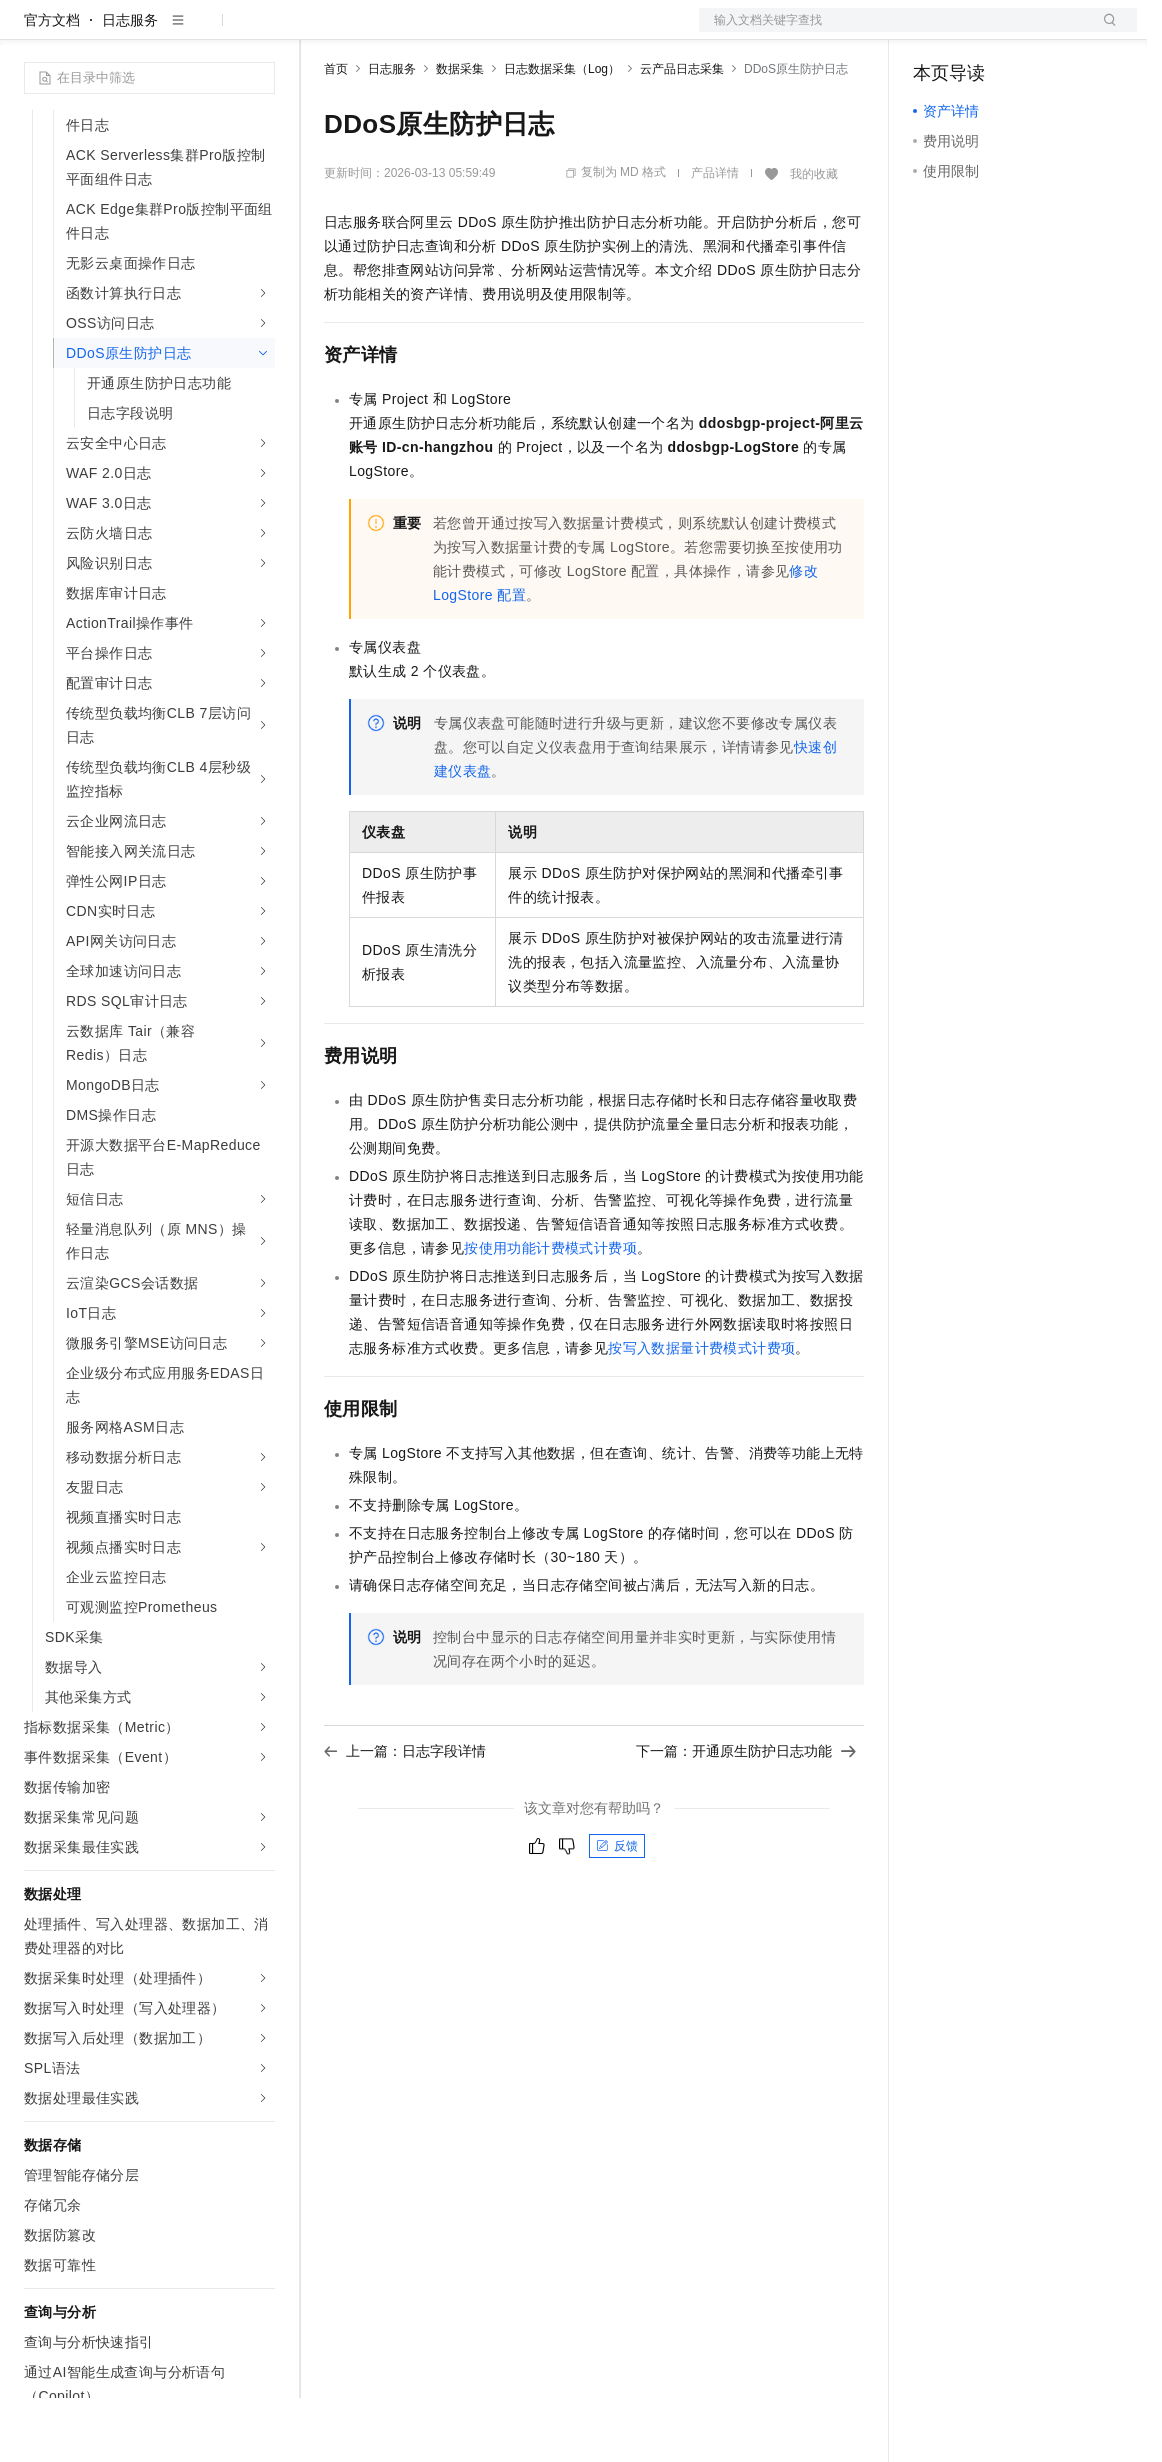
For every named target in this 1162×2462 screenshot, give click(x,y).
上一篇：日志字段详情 (405, 1815)
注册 (1031, 32)
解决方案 (322, 32)
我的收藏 (814, 238)
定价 (432, 32)
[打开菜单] (32, 32)
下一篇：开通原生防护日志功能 (746, 1815)
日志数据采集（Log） (562, 133)
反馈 (617, 1910)
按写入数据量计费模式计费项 (701, 1412)
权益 (384, 32)
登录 (1104, 32)
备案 (935, 32)
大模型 (205, 32)
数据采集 (460, 133)
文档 (893, 32)
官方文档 (52, 84)
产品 (260, 32)
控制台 (983, 32)
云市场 (487, 32)
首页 (336, 133)
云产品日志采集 (682, 133)
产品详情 (715, 237)
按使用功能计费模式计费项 (550, 1312)
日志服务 (130, 84)
